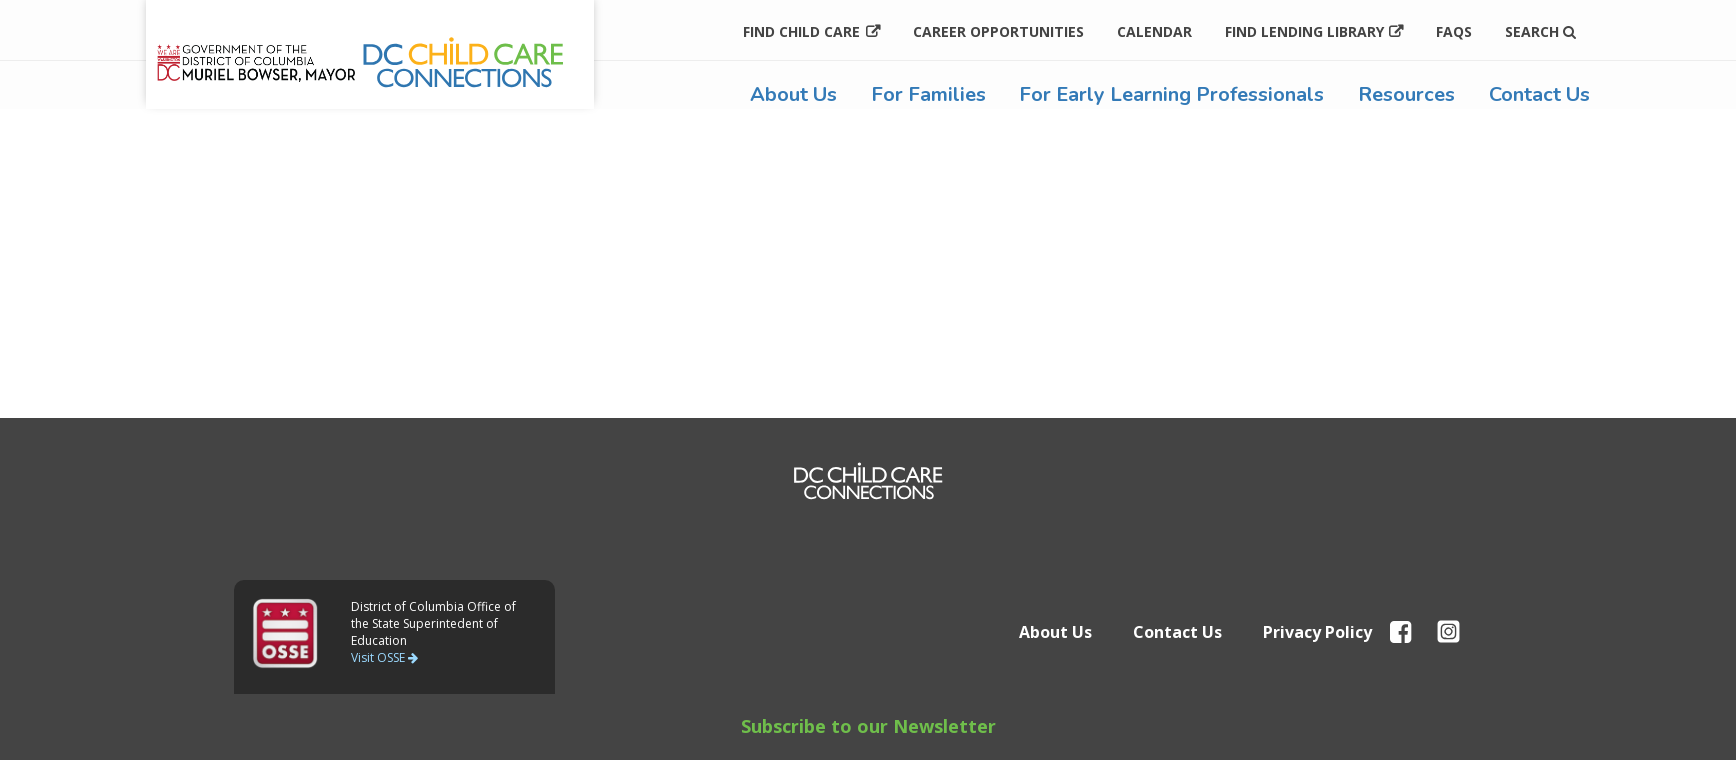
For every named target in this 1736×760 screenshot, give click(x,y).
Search (1540, 31)
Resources (1406, 94)
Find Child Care (801, 31)
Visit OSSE (384, 657)
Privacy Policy (1317, 632)
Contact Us (1539, 94)
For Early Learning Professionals (1171, 94)
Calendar (1154, 31)
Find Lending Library (1304, 31)
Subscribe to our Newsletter (868, 726)
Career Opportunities (998, 31)
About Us (793, 94)
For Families (928, 94)
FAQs (1454, 31)
